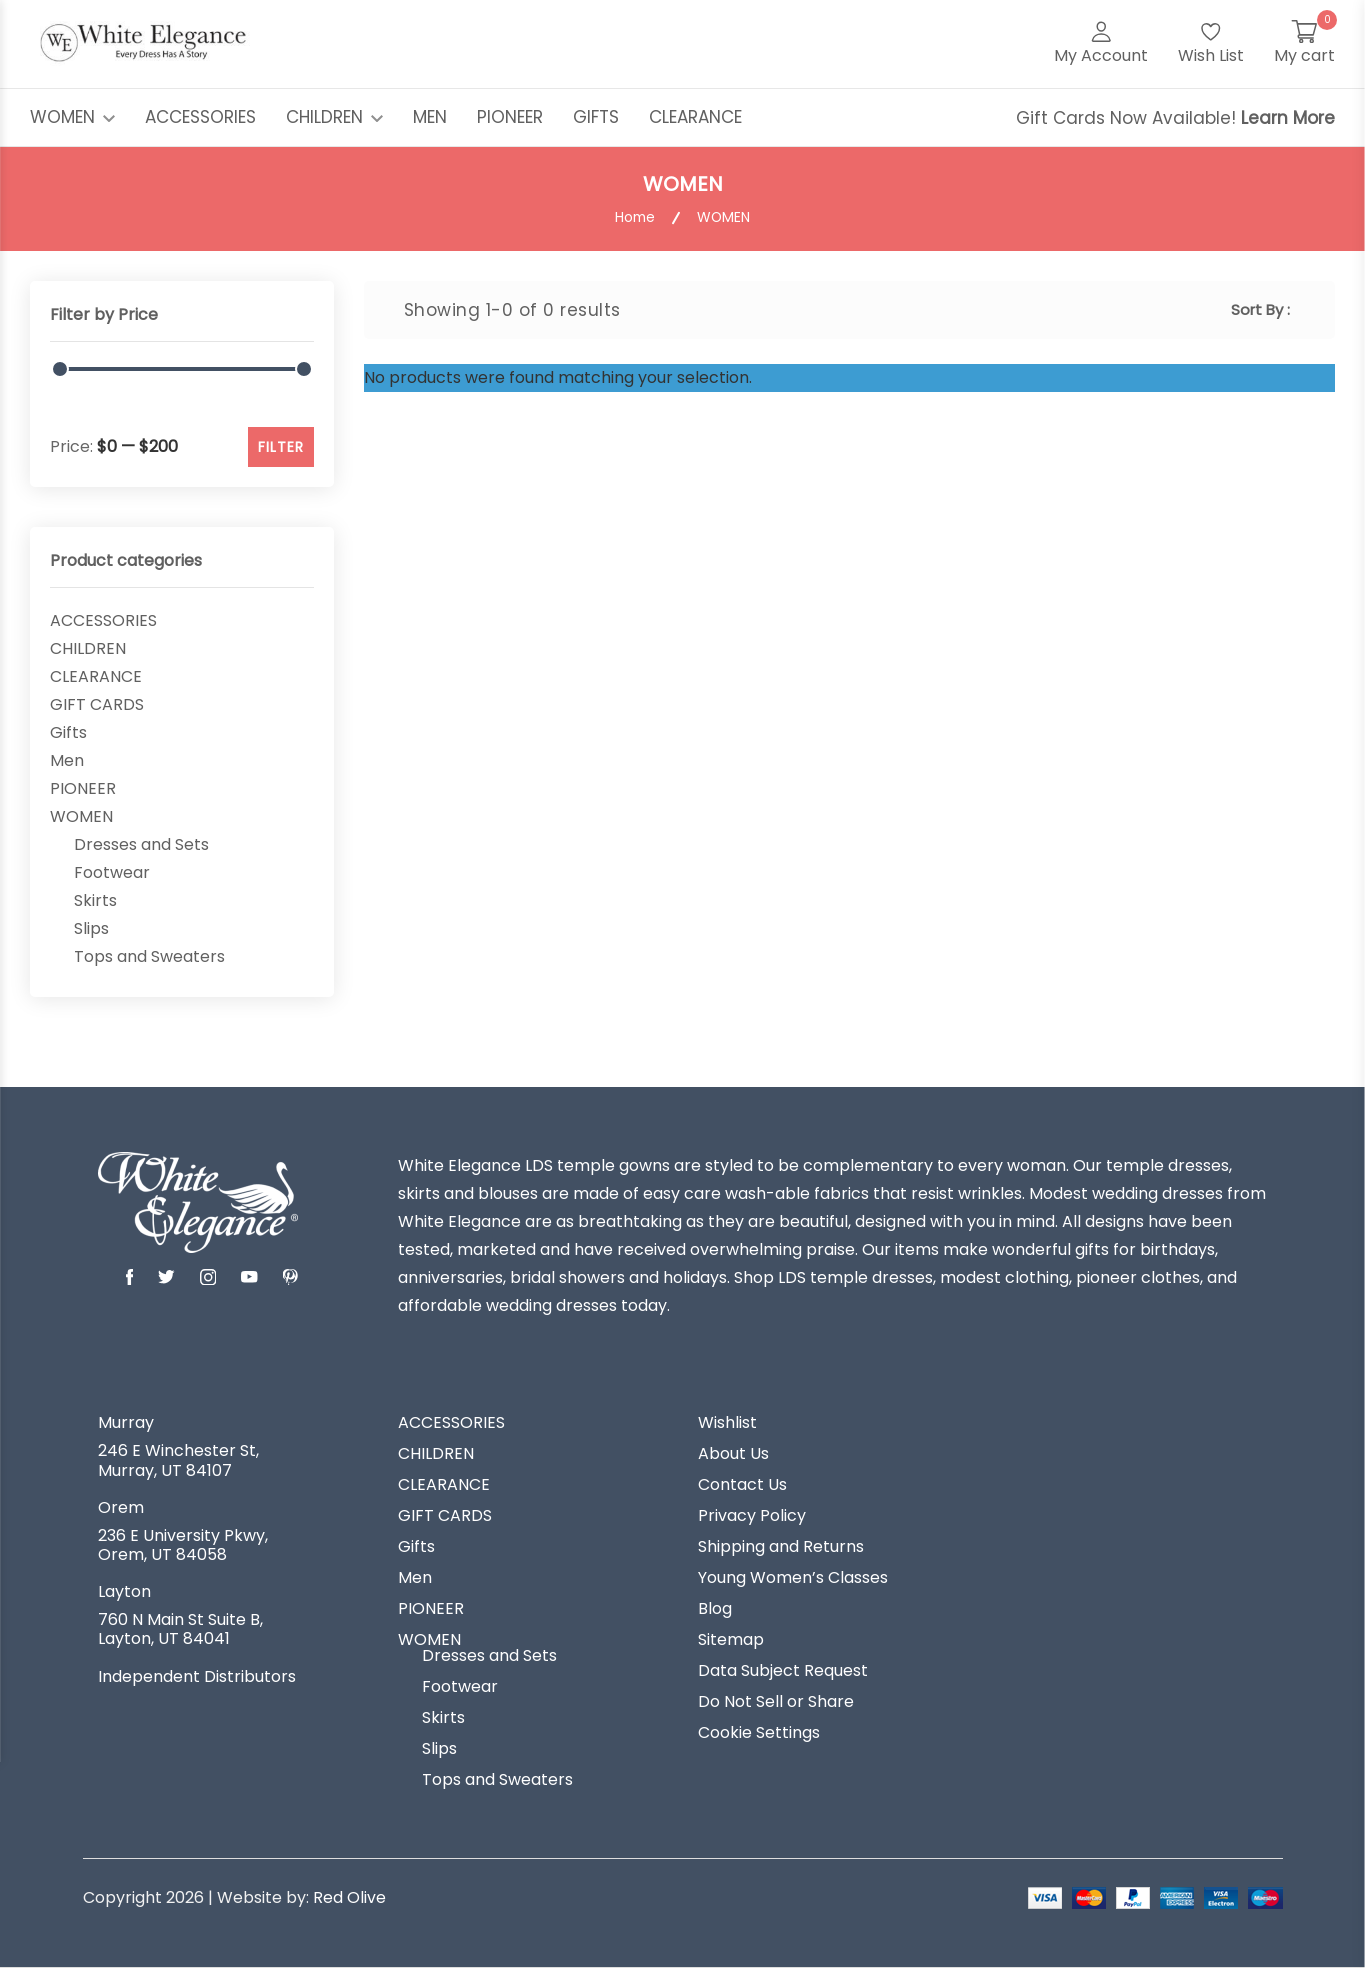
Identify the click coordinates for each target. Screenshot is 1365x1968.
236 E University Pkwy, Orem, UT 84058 (183, 1545)
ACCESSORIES (200, 117)
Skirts (95, 901)
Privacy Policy (752, 1516)
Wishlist (727, 1423)
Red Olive (349, 1897)
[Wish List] (1211, 44)
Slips (91, 929)
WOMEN (72, 117)
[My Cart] (1304, 44)
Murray (126, 1423)
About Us (733, 1454)
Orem (121, 1508)
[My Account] (1101, 44)
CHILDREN (334, 117)
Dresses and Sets (141, 845)
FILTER (281, 447)
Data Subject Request (783, 1671)
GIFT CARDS (97, 705)
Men (67, 761)
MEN (430, 117)
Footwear (112, 873)
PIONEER (510, 117)
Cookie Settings (759, 1733)
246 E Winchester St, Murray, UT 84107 (178, 1460)
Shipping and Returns (781, 1547)
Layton (124, 1592)
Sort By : (1260, 309)
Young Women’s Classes (793, 1578)
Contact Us (742, 1485)
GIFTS (596, 117)
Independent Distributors (197, 1677)
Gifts (68, 733)
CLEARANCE (695, 117)
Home (635, 217)
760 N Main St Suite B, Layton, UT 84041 (180, 1629)
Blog (715, 1609)
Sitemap (731, 1640)
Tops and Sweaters (149, 957)
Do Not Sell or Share (776, 1702)
